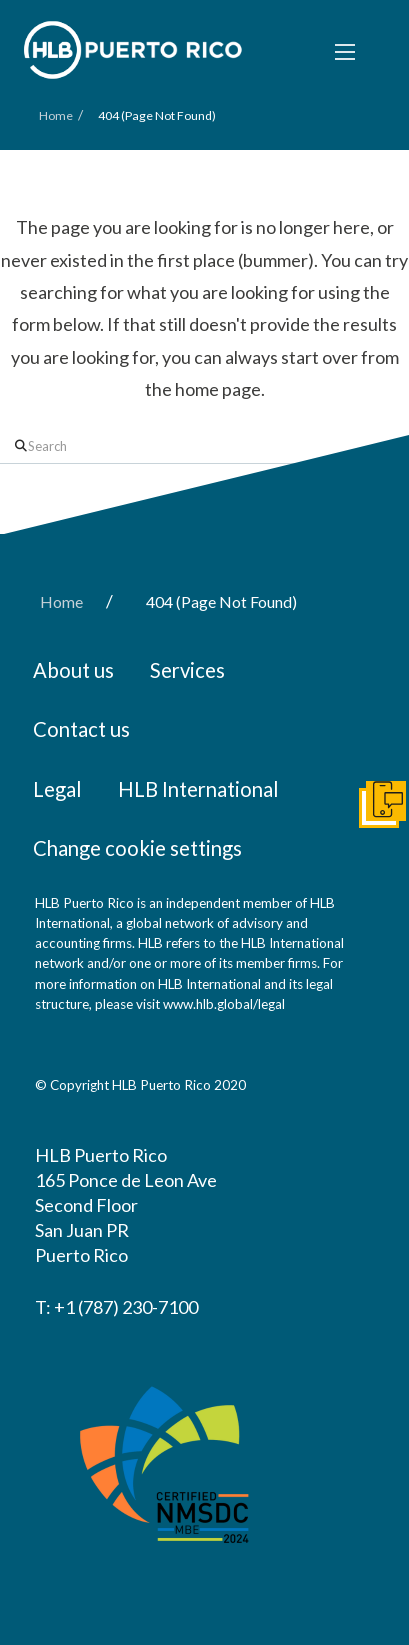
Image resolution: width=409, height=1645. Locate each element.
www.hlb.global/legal (224, 1004)
